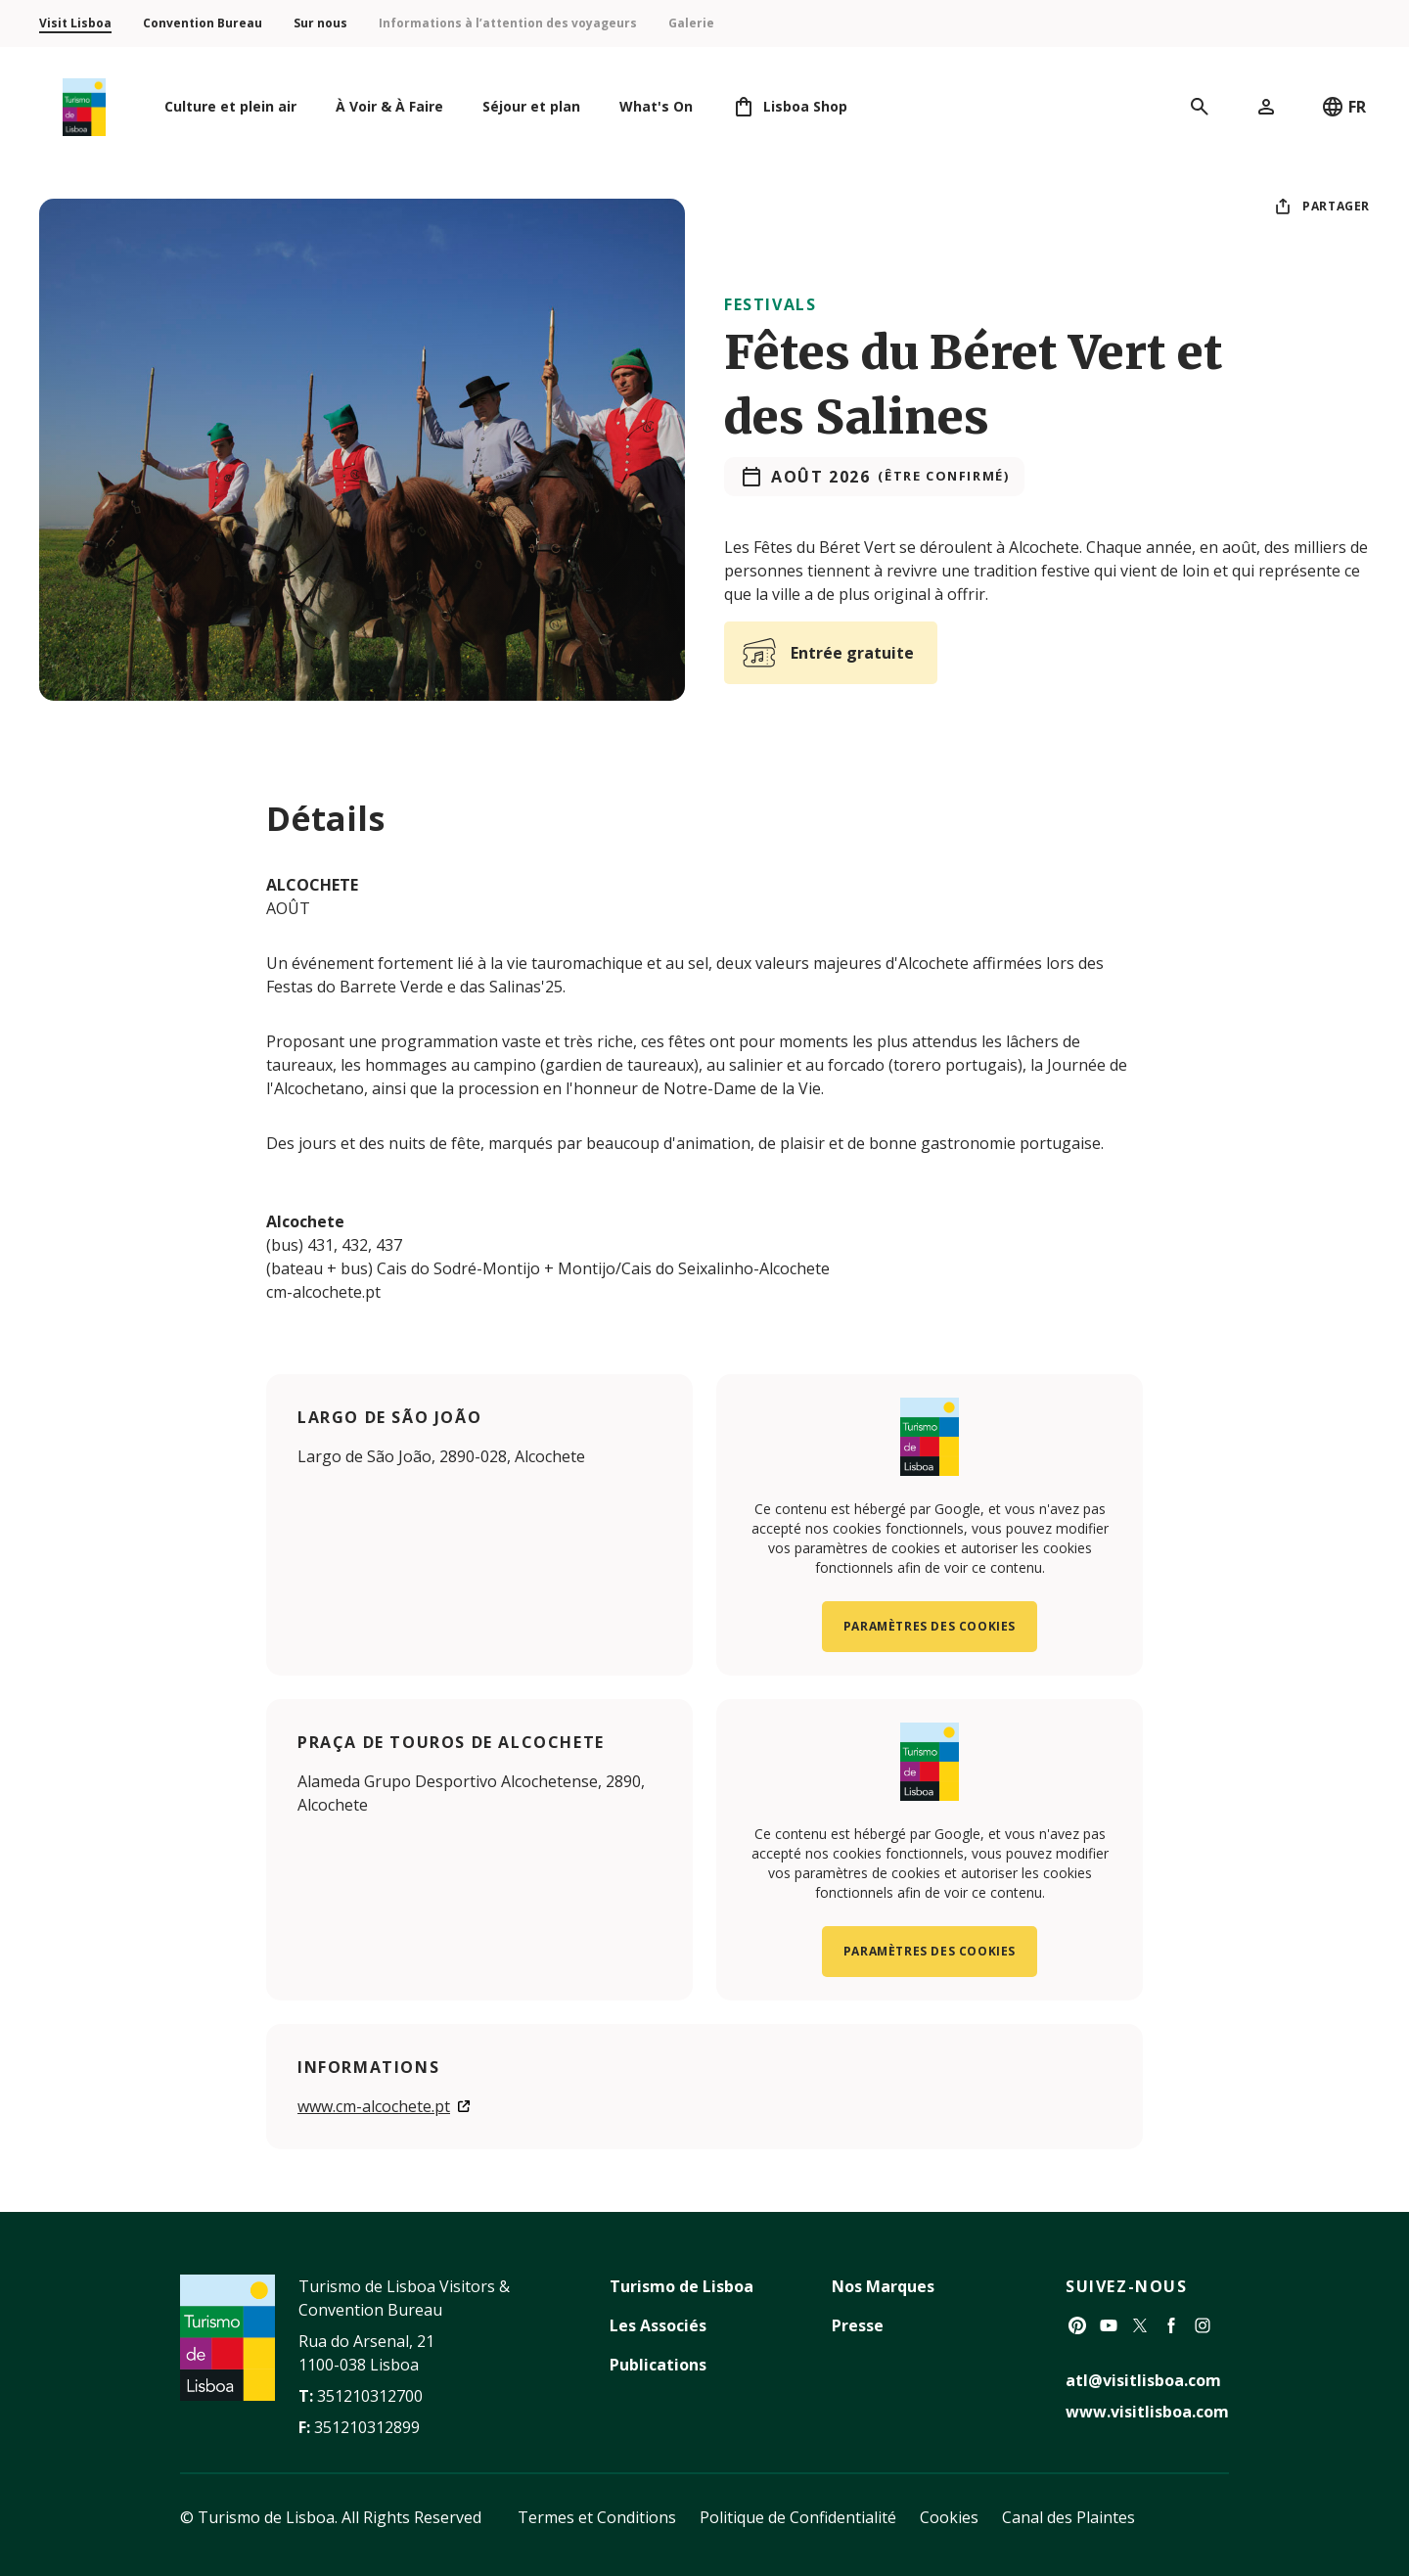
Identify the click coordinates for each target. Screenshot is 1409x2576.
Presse (858, 2325)
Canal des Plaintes (1068, 2517)
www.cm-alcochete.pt (373, 2106)
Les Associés (658, 2325)
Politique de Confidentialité (798, 2517)
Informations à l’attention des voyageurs (508, 23)
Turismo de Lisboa (681, 2286)
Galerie (691, 23)
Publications (658, 2364)
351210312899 (367, 2427)
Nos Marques (883, 2286)
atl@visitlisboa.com (1143, 2380)
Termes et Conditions (597, 2517)
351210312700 (370, 2396)
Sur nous (320, 23)
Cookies (949, 2517)
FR (1343, 106)
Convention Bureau (202, 23)
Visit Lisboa (75, 23)
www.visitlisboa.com (1147, 2411)
